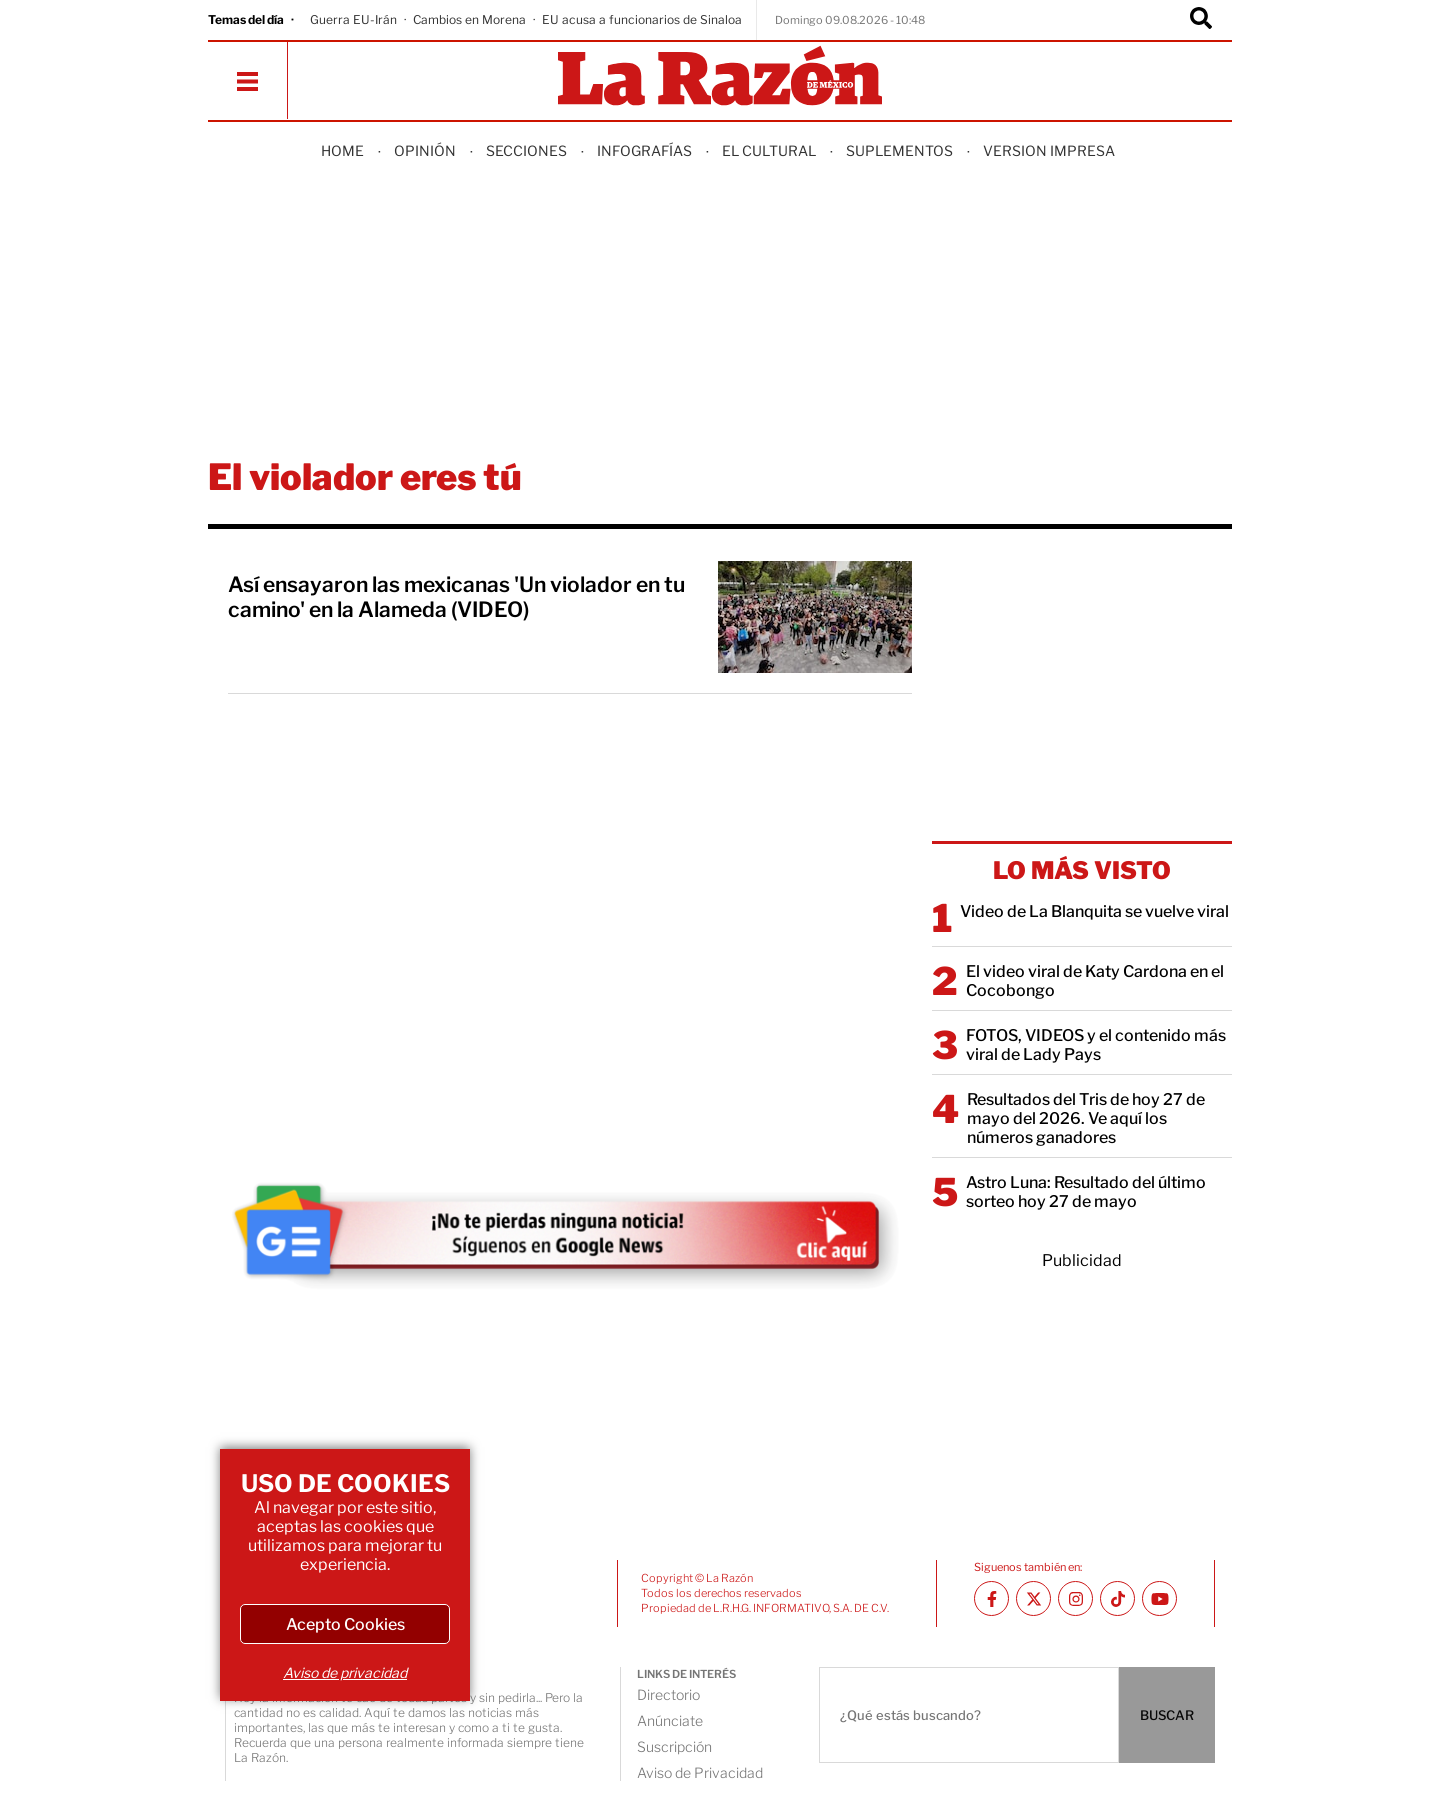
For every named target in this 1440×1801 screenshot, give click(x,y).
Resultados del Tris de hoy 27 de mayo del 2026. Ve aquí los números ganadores (1086, 1118)
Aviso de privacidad (345, 1672)
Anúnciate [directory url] (670, 1720)
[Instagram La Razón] (1075, 1598)
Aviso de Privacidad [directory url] (700, 1772)
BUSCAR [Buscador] (1167, 1715)
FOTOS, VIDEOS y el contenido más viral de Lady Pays (1096, 1045)
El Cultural (769, 150)
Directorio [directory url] (668, 1694)
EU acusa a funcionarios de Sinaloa (642, 19)
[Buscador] (1201, 20)
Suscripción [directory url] (674, 1746)
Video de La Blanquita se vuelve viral (1094, 911)
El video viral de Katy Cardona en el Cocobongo (1095, 981)
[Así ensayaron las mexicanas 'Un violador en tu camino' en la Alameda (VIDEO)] (815, 617)
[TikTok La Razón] (1117, 1598)
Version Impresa (1049, 150)
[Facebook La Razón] (991, 1598)
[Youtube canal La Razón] (1159, 1598)
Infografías (644, 150)
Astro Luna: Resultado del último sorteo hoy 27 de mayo (1086, 1192)
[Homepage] (720, 77)
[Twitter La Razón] (1033, 1598)
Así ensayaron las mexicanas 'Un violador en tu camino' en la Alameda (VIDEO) (456, 597)
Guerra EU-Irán (353, 19)
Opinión (425, 150)
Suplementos (899, 150)
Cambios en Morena (469, 19)
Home (342, 150)
